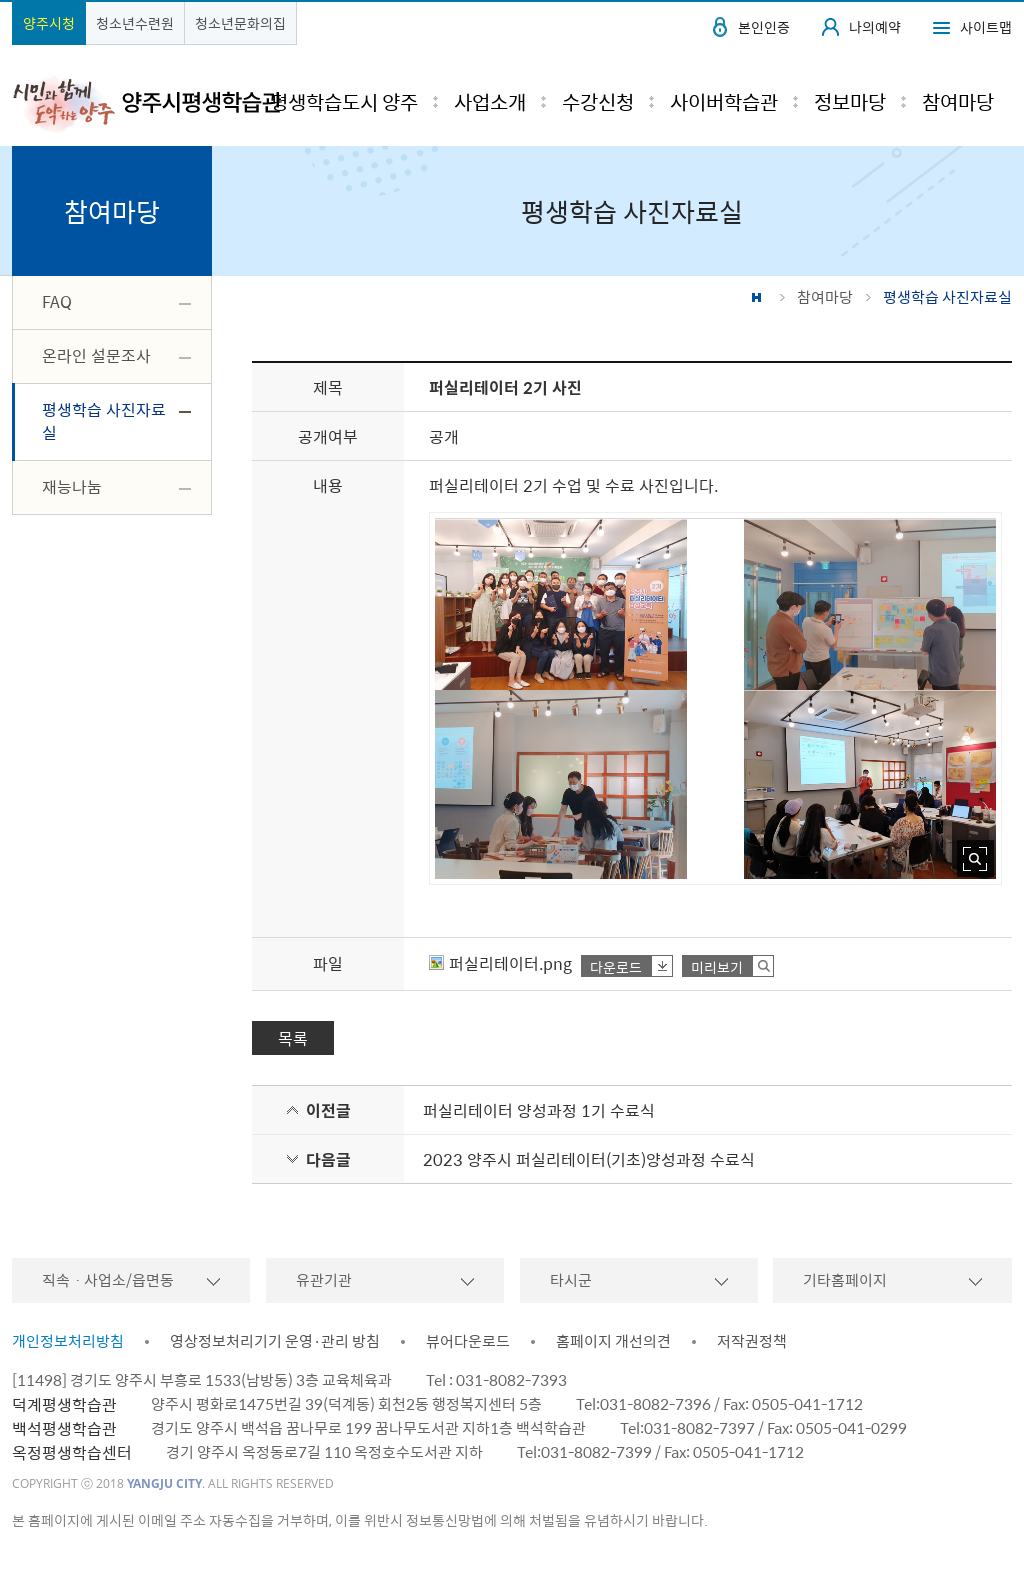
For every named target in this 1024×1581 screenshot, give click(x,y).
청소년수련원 (135, 23)
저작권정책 (752, 1341)
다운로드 (616, 966)
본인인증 (764, 27)
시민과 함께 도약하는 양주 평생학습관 (146, 103)
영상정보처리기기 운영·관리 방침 (275, 1341)
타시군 (571, 1280)
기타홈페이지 (845, 1280)
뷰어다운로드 (468, 1341)
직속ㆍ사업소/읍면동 (108, 1280)
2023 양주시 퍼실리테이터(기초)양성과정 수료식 (589, 1159)
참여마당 (825, 297)
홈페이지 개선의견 (613, 1341)
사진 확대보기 (975, 858)
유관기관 (324, 1280)
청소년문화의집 (240, 23)
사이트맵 (986, 27)
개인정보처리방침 (68, 1341)
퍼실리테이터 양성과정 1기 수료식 (539, 1110)
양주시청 (49, 23)
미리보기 (717, 966)
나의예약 (875, 27)
